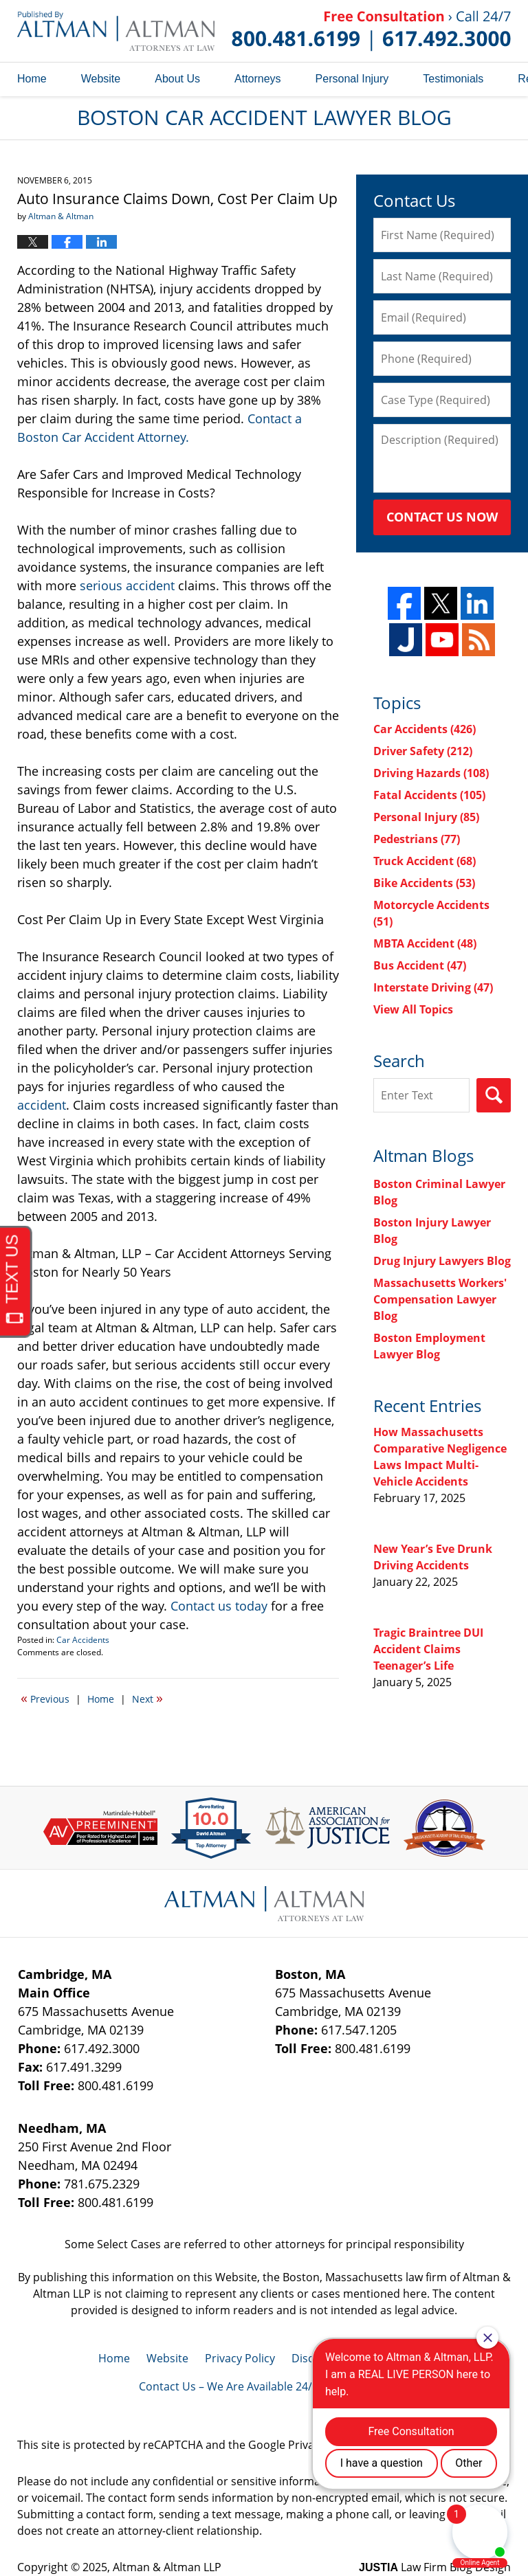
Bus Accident (419, 965)
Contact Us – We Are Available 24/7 (228, 2386)
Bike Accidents (424, 883)
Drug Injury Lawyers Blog (442, 1260)
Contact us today (218, 1606)
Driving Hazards (431, 773)
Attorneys (257, 79)
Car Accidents (82, 1640)
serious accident (127, 585)
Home (32, 79)
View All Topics (413, 1009)
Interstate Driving (433, 987)
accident (41, 1105)
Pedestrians (416, 839)
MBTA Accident (424, 943)
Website (101, 79)
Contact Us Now (442, 516)
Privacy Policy (240, 2358)
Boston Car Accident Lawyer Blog (115, 30)
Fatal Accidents (429, 795)
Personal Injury (352, 79)
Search (493, 1095)
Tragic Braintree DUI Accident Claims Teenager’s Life (428, 1649)
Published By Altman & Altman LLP (371, 31)
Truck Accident (424, 861)
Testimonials (453, 79)
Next (147, 1698)
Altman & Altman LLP (167, 2567)
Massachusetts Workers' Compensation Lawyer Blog (440, 1299)
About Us (177, 79)
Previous (45, 1698)
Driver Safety (422, 751)
